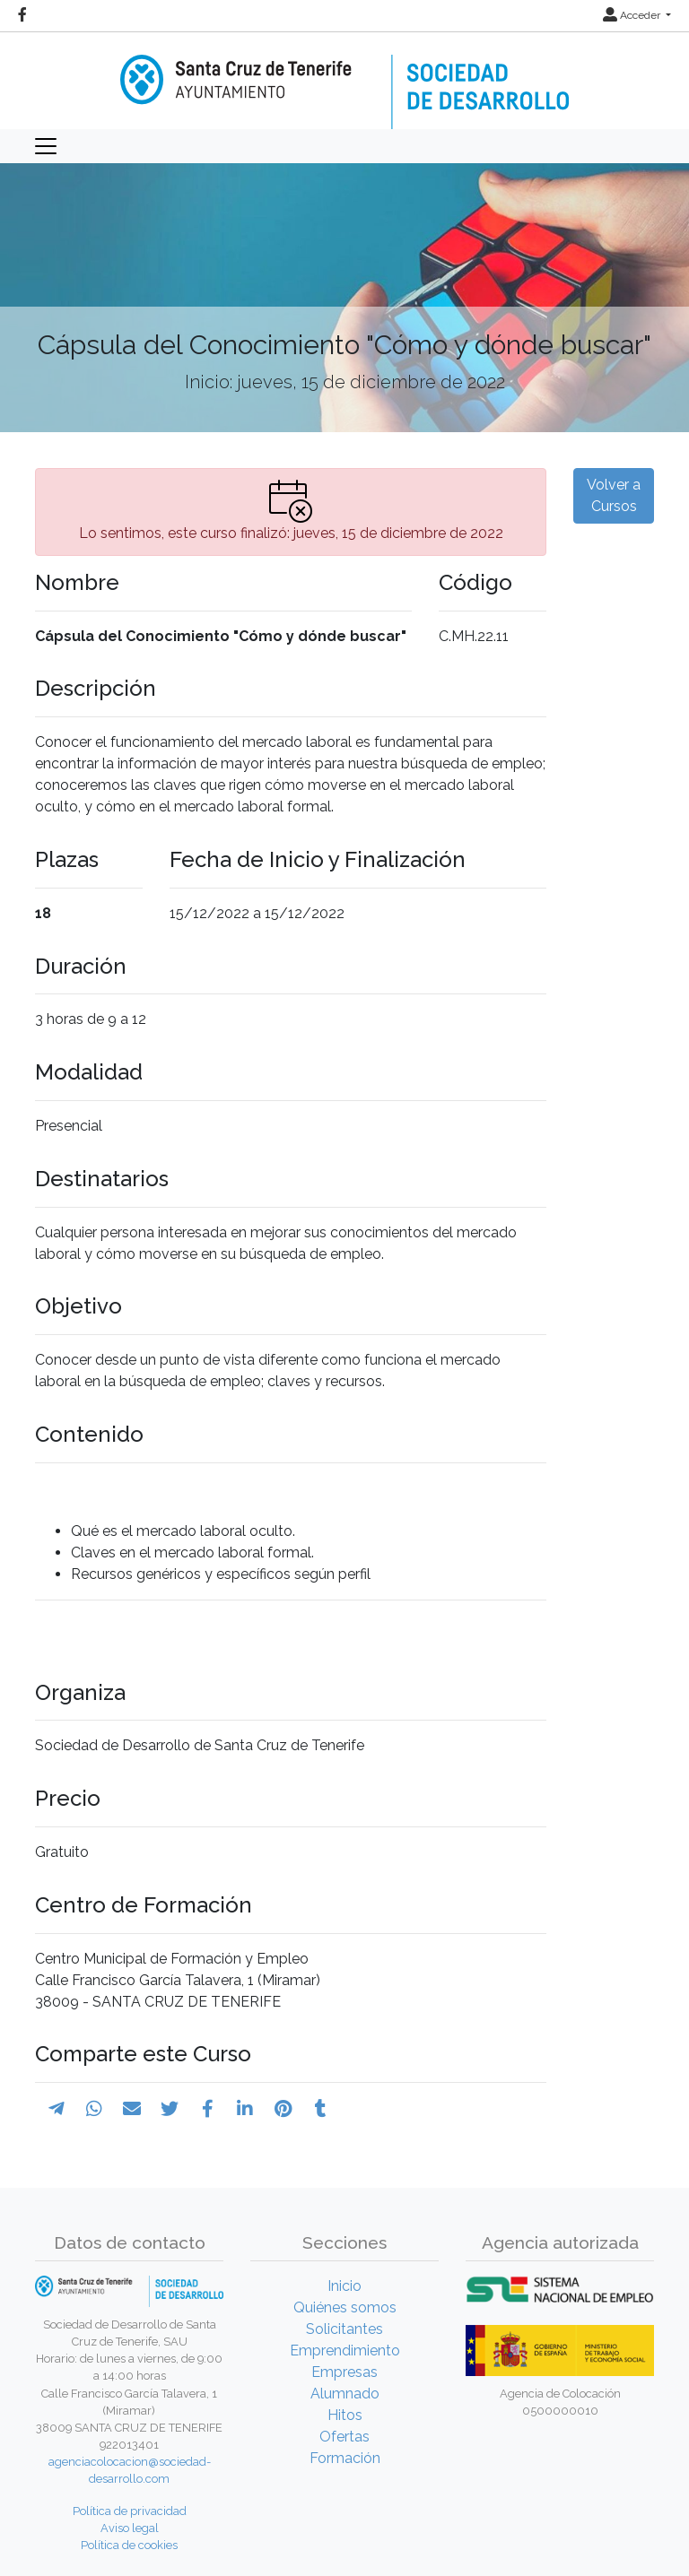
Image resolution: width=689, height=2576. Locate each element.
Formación (345, 2458)
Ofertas (344, 2436)
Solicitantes (344, 2328)
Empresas (344, 2372)
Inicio (344, 2285)
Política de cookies (129, 2545)
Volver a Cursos (614, 495)
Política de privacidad (130, 2511)
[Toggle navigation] (46, 146)
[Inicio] (344, 79)
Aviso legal (129, 2528)
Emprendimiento (345, 2350)
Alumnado (344, 2393)
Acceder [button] (633, 15)
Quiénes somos (345, 2307)
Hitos (344, 2415)
